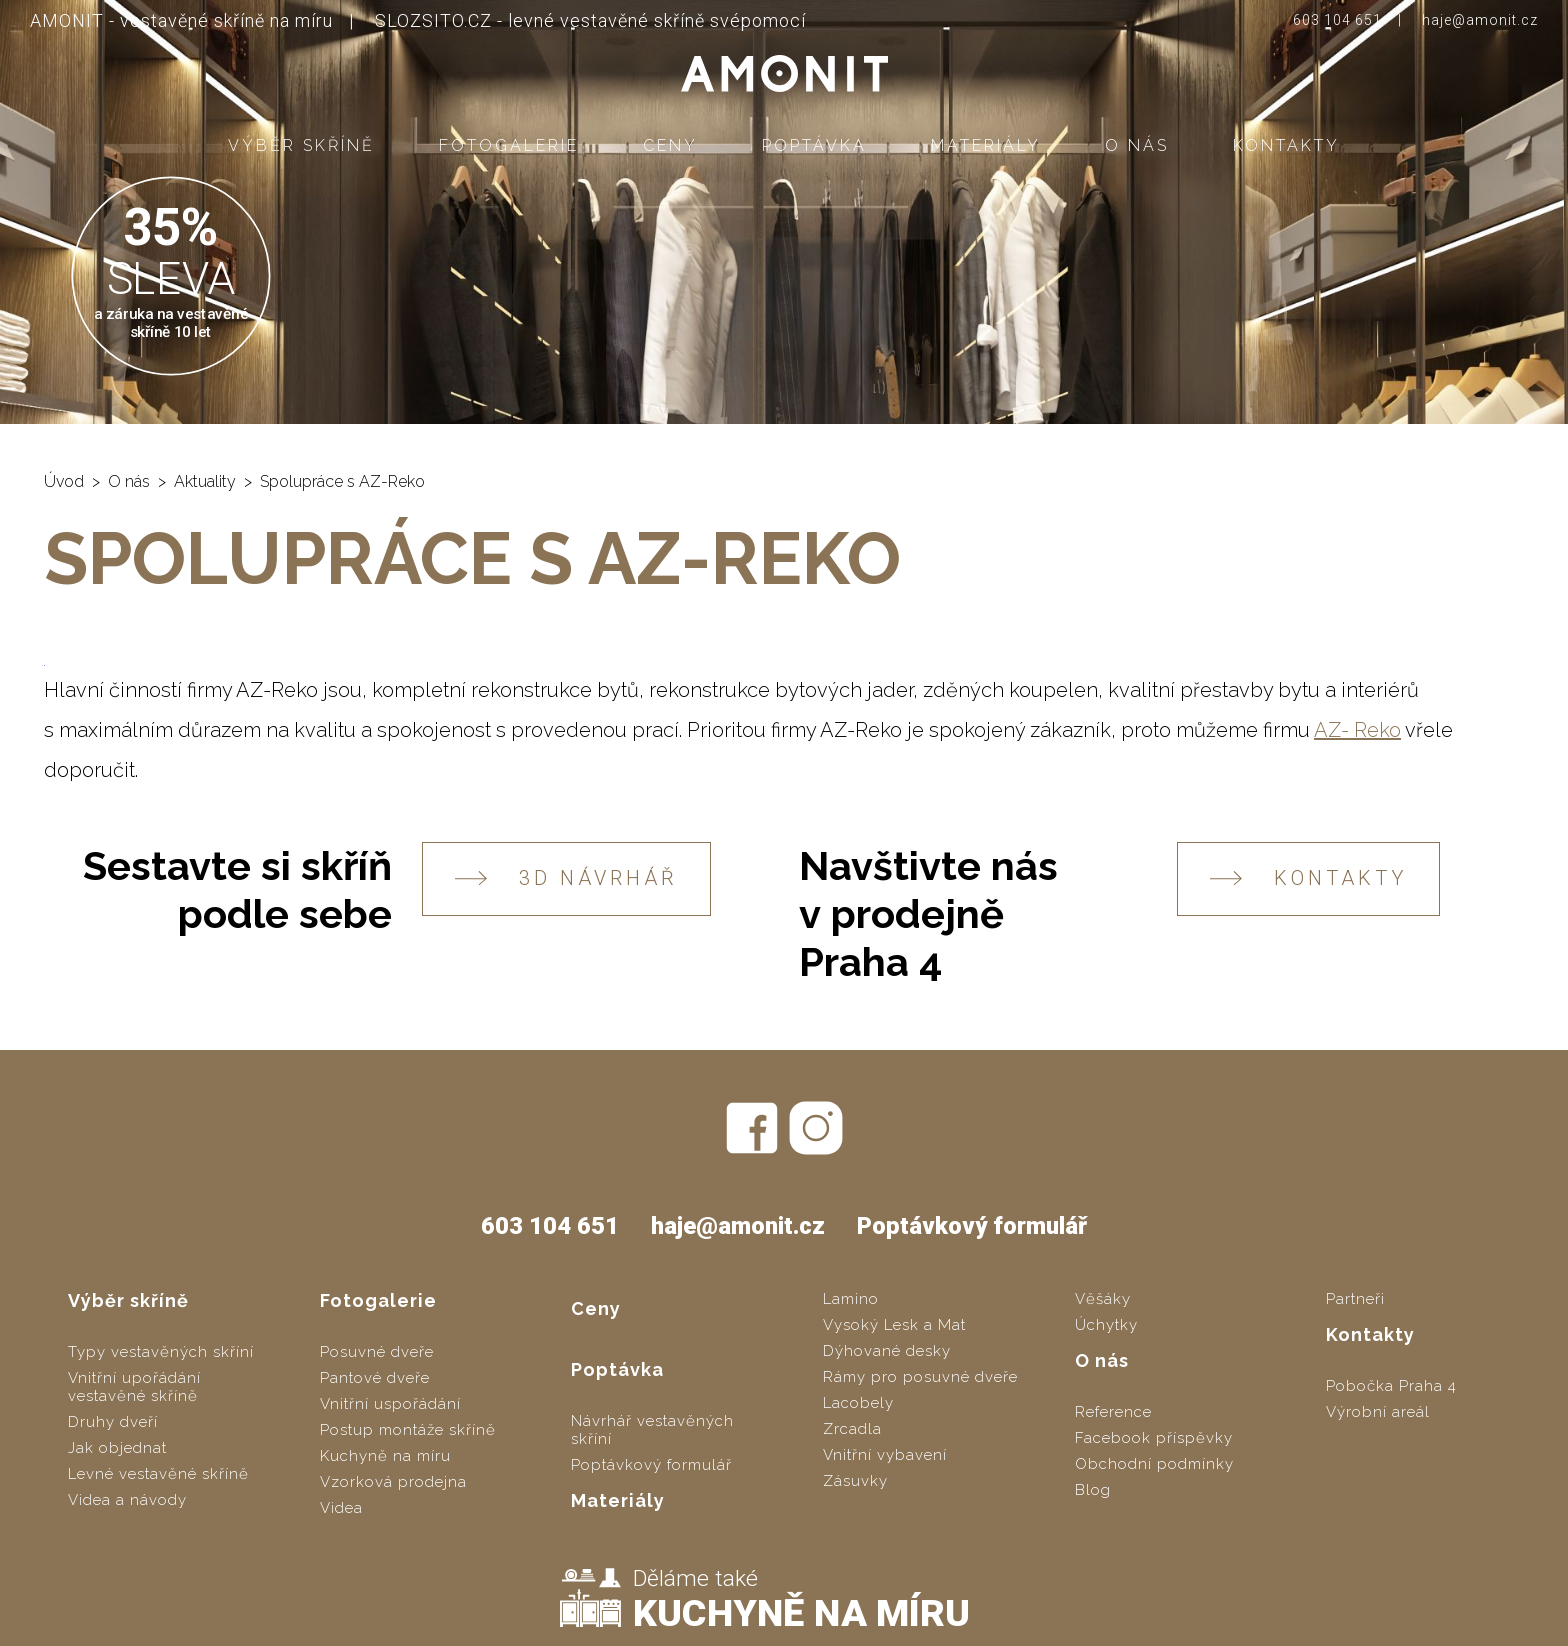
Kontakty (1286, 145)
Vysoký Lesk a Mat (894, 1325)
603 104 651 (1337, 20)
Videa (341, 1508)
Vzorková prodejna (393, 1482)
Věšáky (1103, 1299)
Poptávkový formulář (972, 1226)
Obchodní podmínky (1154, 1464)
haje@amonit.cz (1480, 20)
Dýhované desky (887, 1351)
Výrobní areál (1378, 1412)
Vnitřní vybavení (885, 1455)
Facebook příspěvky (1154, 1438)
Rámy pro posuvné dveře (920, 1377)
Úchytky (1106, 1325)
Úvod (64, 481)
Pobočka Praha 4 (1391, 1386)
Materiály (986, 145)
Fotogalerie (509, 145)
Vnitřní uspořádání (390, 1404)
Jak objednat (117, 1448)
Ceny (670, 145)
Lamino (851, 1299)
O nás (1137, 145)
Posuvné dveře (377, 1352)
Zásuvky (855, 1481)
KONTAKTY (1308, 878)
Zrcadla (852, 1429)
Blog (1093, 1490)
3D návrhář (566, 878)
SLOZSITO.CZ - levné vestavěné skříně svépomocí (590, 20)
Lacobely (858, 1403)
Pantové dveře (375, 1378)
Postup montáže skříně (408, 1430)
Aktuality (205, 481)
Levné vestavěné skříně (158, 1474)
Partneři (1355, 1299)
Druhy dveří (113, 1422)
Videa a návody (127, 1500)
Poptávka (814, 145)
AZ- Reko (1357, 730)
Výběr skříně (301, 145)
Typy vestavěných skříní (161, 1352)
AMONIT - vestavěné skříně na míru (181, 20)
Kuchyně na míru (385, 1456)
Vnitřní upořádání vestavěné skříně (134, 1387)
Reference (1113, 1412)
